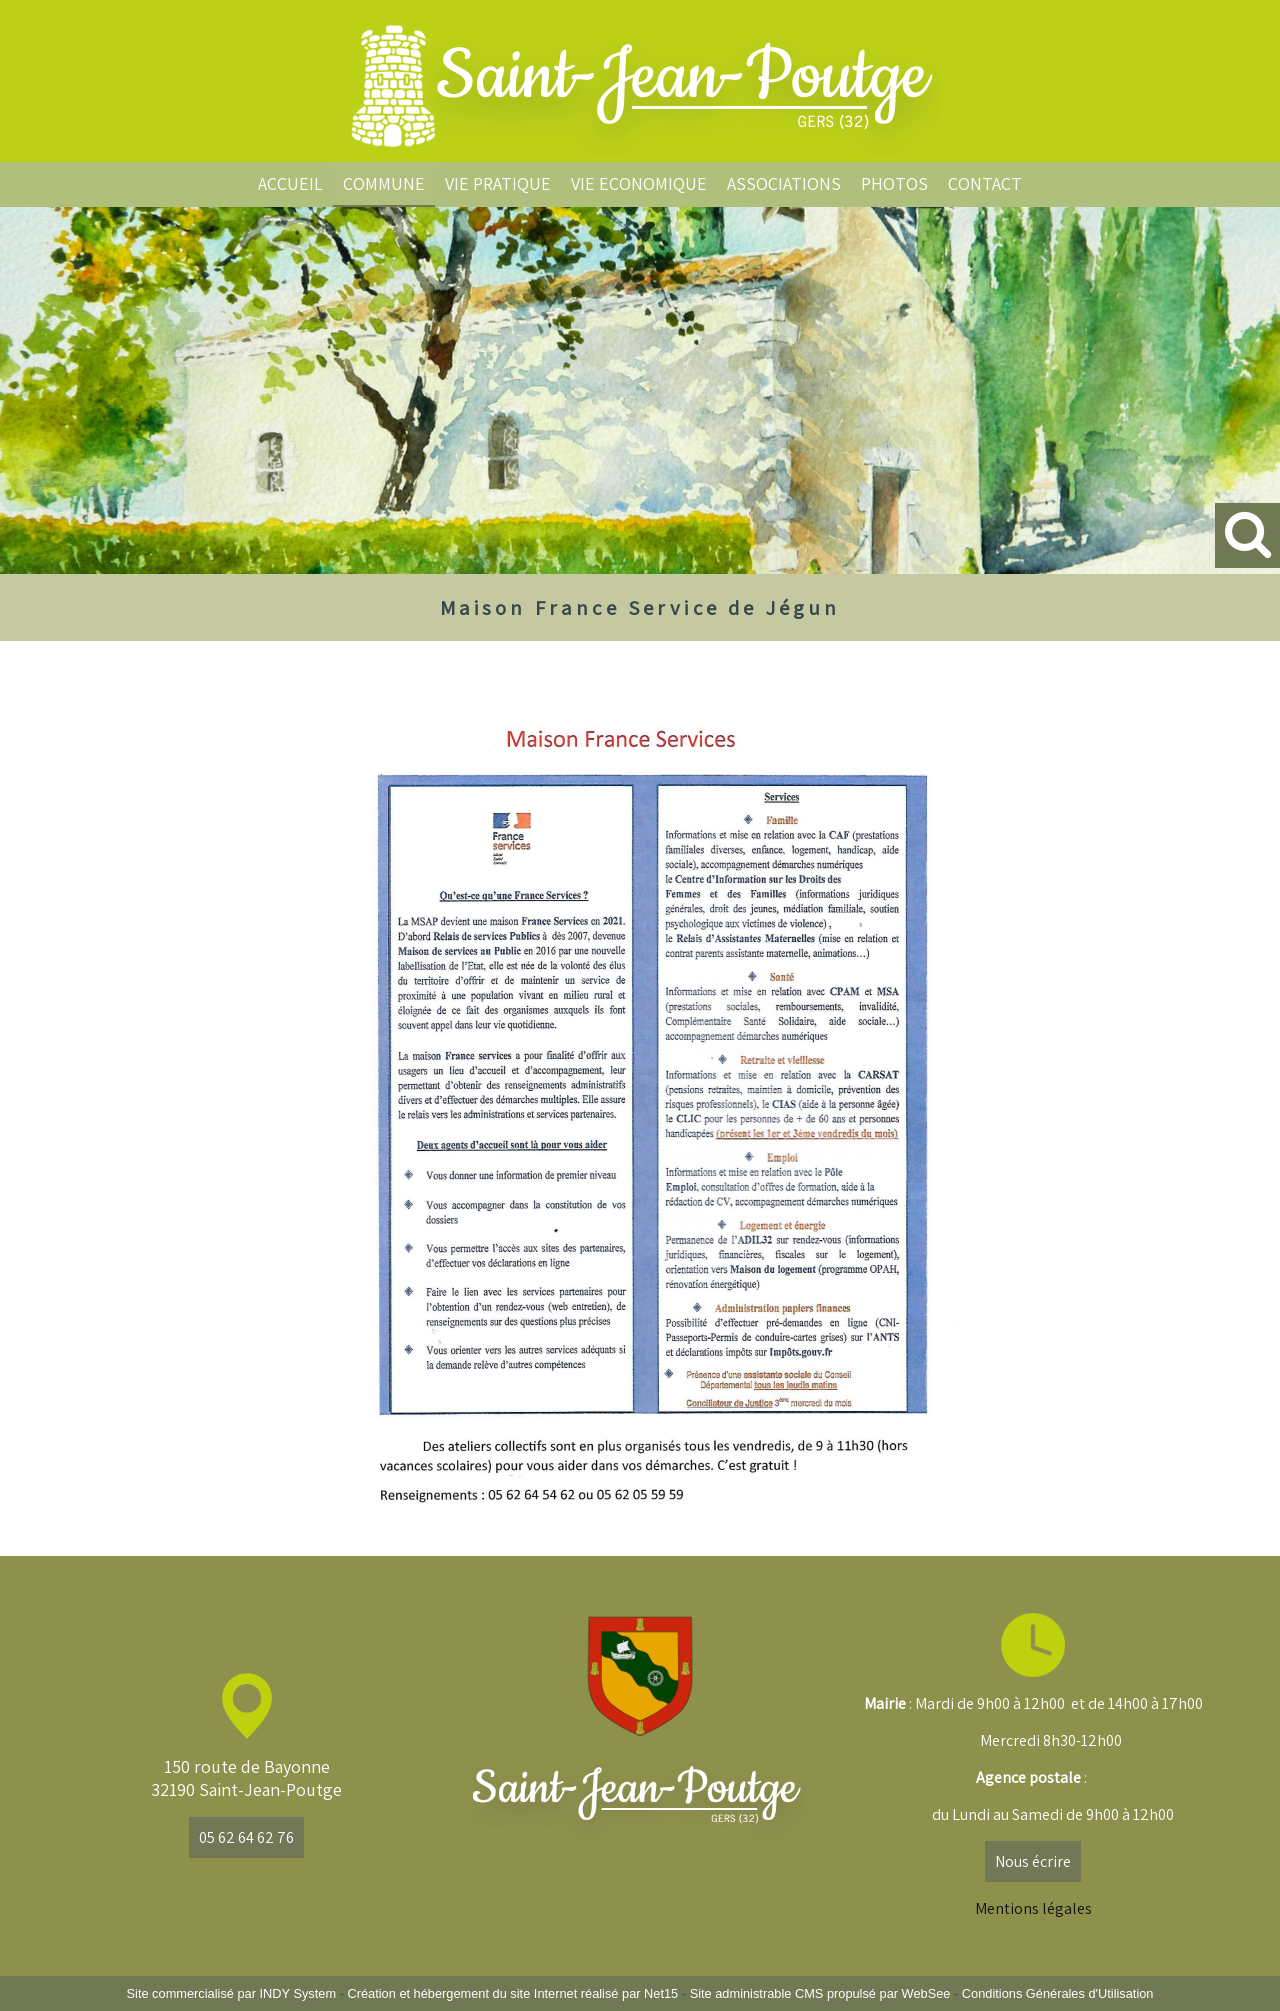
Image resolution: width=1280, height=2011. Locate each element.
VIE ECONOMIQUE (639, 183)
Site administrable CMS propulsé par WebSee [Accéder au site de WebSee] (820, 1993)
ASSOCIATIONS (784, 183)
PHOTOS (894, 183)
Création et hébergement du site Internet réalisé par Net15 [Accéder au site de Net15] (512, 1993)
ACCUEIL (290, 183)
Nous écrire (1033, 1861)
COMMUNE (384, 183)
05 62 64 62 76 (246, 1837)
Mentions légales (1033, 1908)
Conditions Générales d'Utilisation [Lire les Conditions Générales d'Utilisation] (1058, 1993)
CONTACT (985, 183)
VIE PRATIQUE (498, 183)
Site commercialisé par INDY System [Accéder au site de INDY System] (232, 1993)
